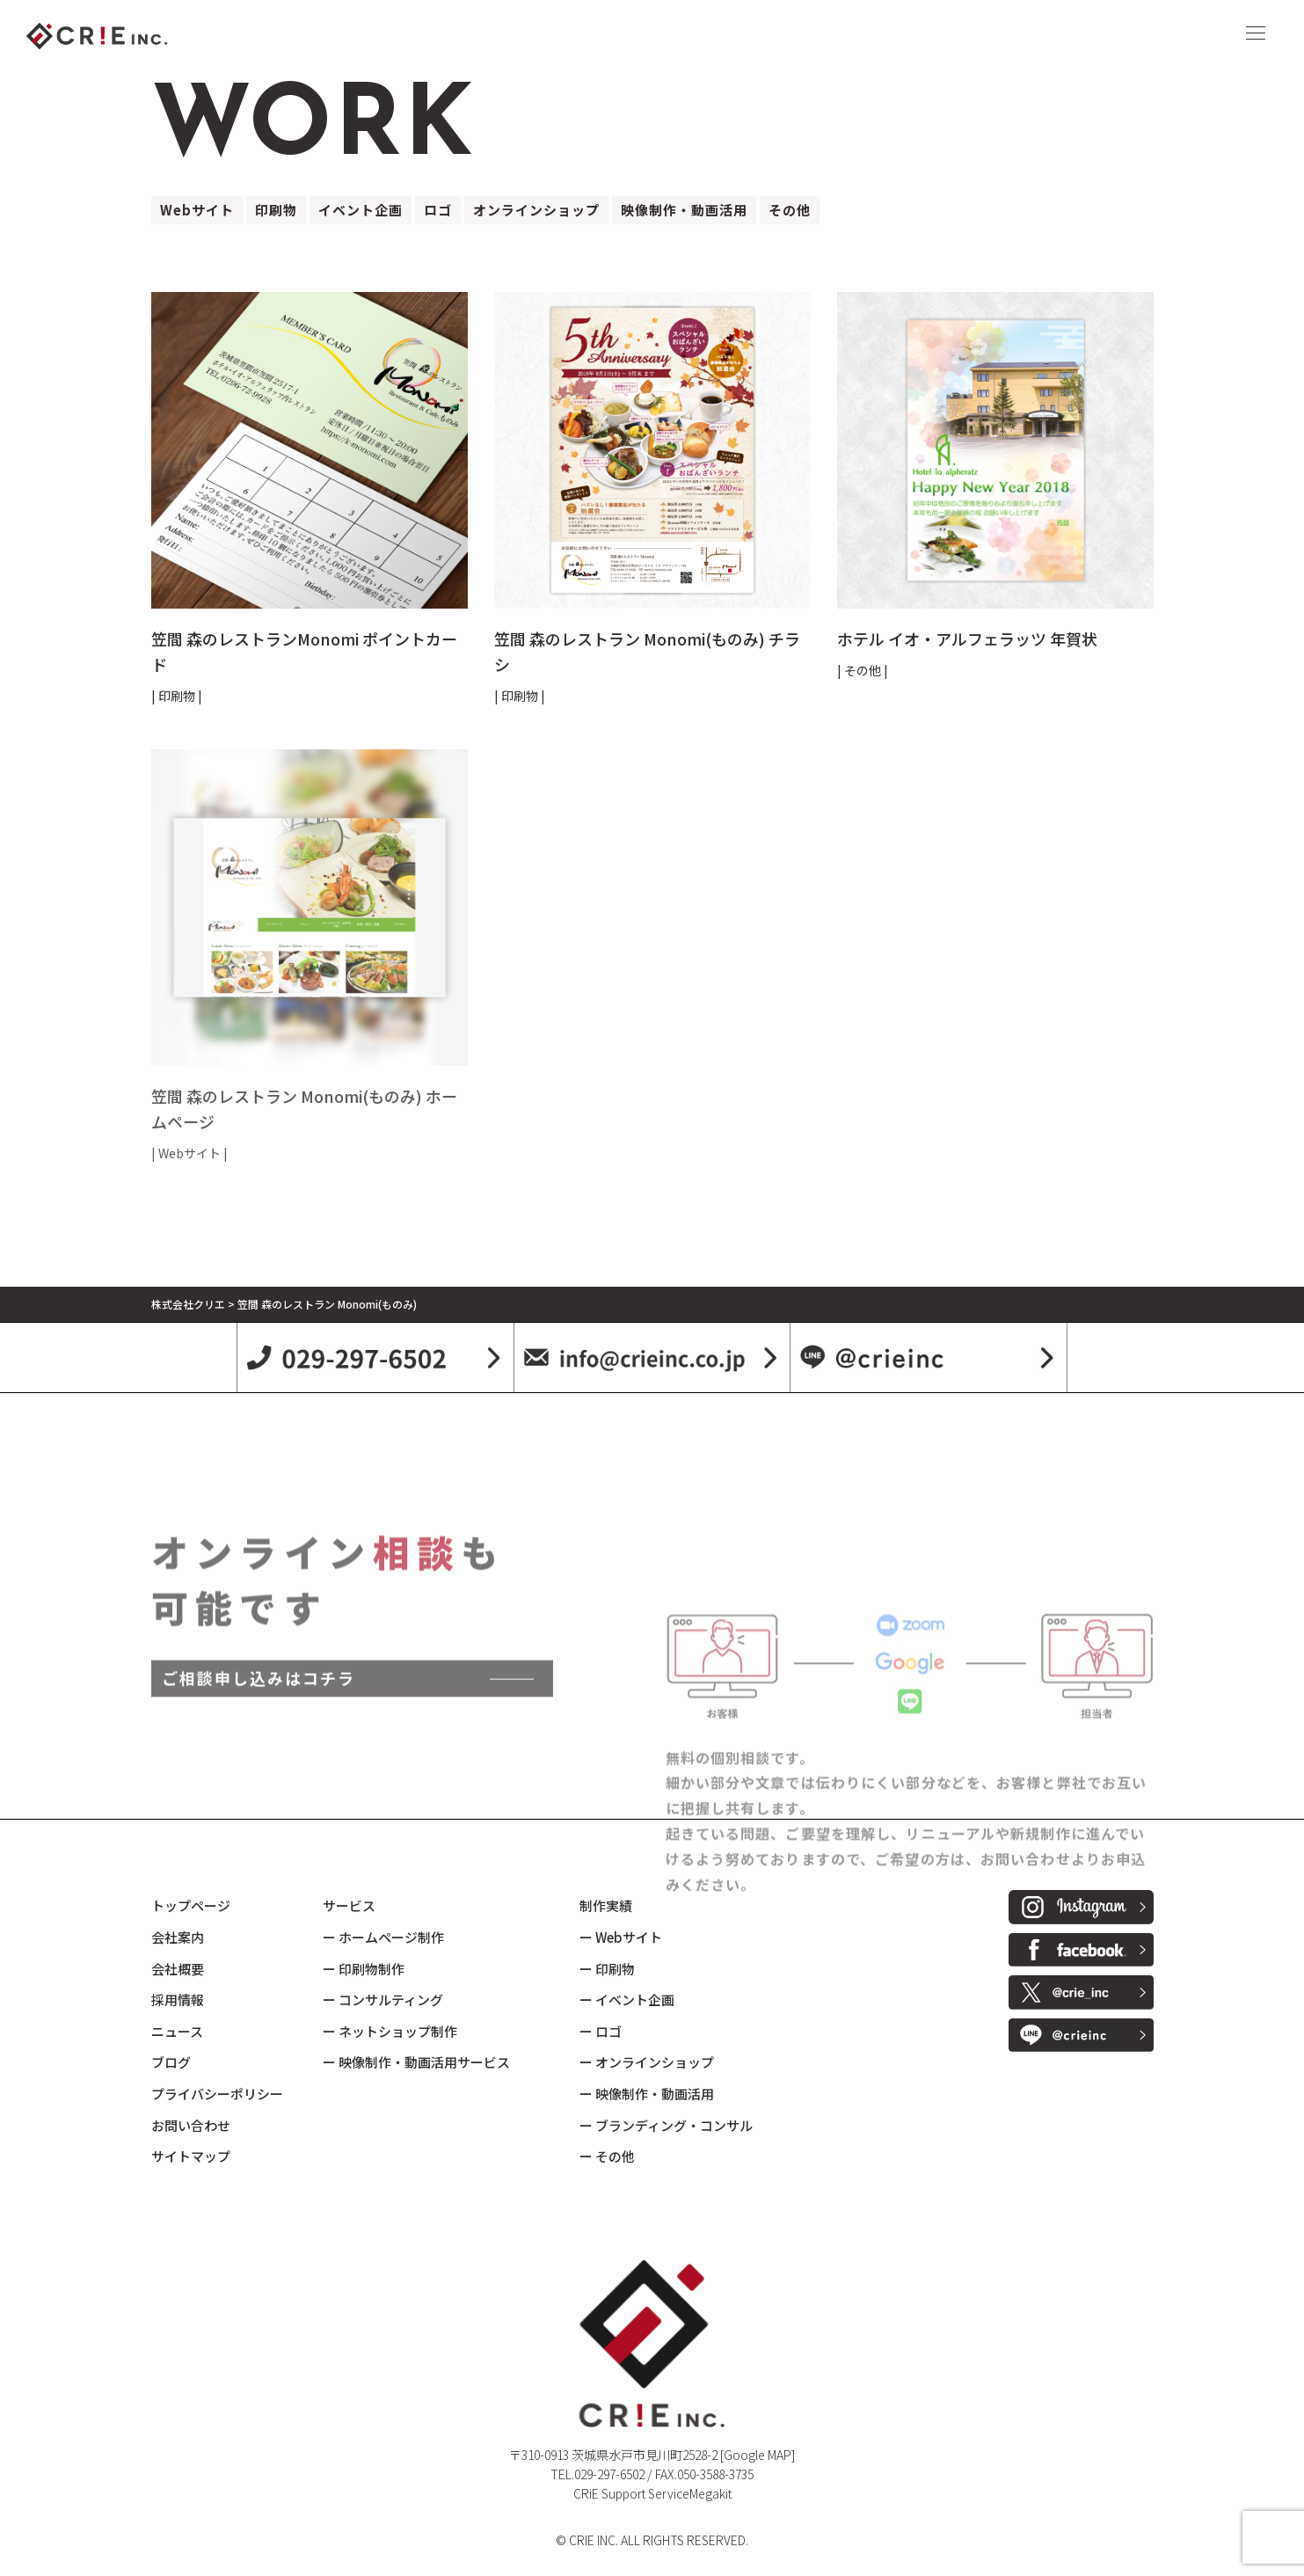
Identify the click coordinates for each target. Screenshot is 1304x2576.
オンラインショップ (536, 210)
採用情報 (177, 1999)
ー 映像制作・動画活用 (646, 2093)
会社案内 (177, 1937)
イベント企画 (360, 210)
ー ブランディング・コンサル (666, 2125)
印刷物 (276, 210)
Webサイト (197, 210)
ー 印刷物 (607, 1968)
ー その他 (607, 2156)
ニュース (177, 2031)
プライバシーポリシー (217, 2093)
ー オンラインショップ (646, 2062)
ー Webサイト (620, 1937)
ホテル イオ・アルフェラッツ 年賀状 (967, 638)
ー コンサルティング (383, 1999)
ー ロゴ (600, 2031)
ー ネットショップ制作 (390, 2031)
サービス (349, 1905)
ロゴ (438, 210)
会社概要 (177, 1968)
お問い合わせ (190, 2125)
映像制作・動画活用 (684, 210)
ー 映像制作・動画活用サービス (416, 2062)
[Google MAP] (757, 2454)
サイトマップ (190, 2156)
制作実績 (605, 1905)
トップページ (190, 1905)
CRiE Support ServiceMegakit (652, 2493)
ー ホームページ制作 (383, 1937)
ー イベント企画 (626, 1999)
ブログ (171, 2062)
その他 (790, 210)
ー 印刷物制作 (363, 1968)
